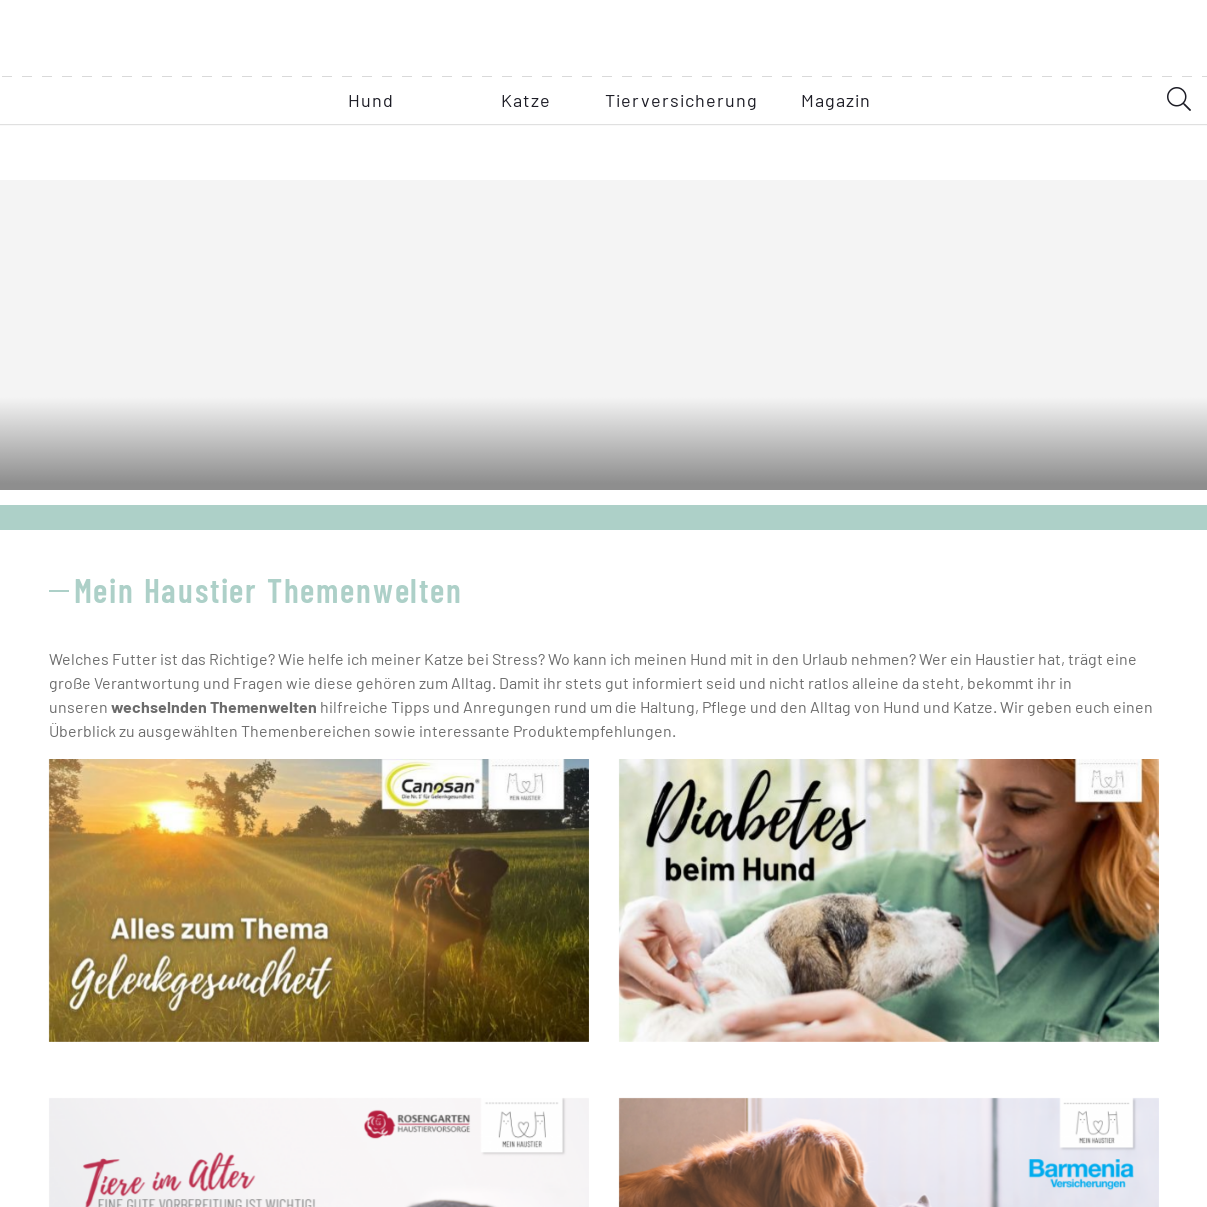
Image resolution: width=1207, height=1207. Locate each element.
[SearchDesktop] (1179, 153)
